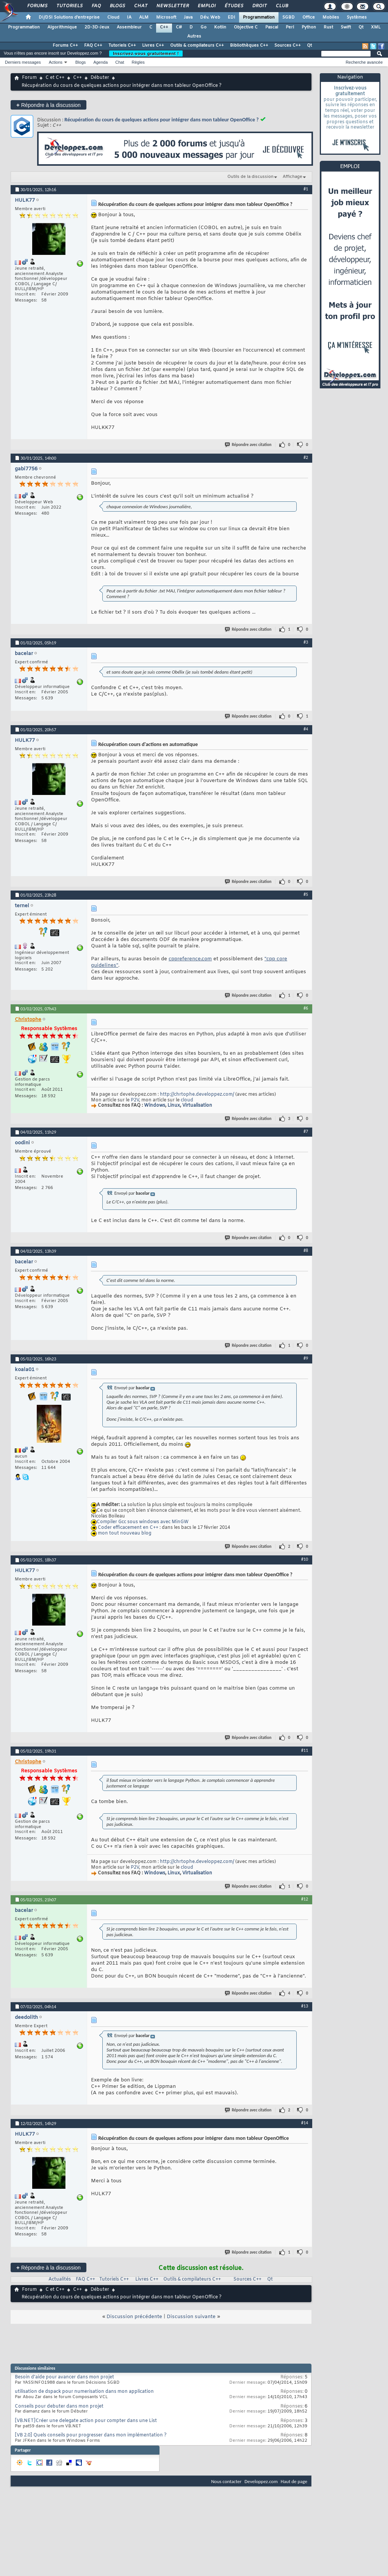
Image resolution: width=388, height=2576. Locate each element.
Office (308, 17)
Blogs (117, 6)
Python (309, 27)
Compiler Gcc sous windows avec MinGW (143, 1522)
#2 (306, 457)
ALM (144, 17)
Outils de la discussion (250, 176)
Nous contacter (226, 2481)
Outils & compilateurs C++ (197, 45)
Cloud (113, 17)
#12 (304, 1899)
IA (129, 17)
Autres (194, 36)
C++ (164, 27)
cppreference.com (190, 959)
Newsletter (172, 6)
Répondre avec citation (248, 444)
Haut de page (294, 2481)
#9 (306, 1358)
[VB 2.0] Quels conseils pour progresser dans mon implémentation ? (91, 2435)
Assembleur (129, 27)
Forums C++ (65, 45)
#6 (306, 1008)
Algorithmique (62, 27)
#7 (306, 1131)
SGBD (288, 17)
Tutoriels (69, 6)
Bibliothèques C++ (249, 45)
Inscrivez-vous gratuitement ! (146, 53)
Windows (154, 1106)
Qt (360, 27)
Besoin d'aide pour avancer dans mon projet (64, 2377)
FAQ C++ (93, 45)
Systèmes (357, 17)
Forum (29, 78)
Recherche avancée (364, 62)
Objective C (246, 27)
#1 (306, 189)
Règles (138, 62)
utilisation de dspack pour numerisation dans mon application (84, 2392)
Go (203, 27)
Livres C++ (153, 45)
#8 (306, 1250)
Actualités (59, 2279)
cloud (187, 1100)
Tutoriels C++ (122, 45)
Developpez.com (261, 2481)
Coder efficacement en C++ (128, 1528)
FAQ (96, 6)
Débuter (100, 78)
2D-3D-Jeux (96, 27)
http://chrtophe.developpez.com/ (197, 1095)
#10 (304, 1559)
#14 (304, 2122)
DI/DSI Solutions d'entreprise (69, 17)
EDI (231, 17)
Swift (346, 27)
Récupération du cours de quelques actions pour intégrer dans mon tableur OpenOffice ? (161, 119)
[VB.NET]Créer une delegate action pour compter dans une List (86, 2421)
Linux (173, 1106)
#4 (306, 729)
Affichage (292, 176)
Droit (259, 6)
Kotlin (220, 27)
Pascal (271, 27)
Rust (328, 27)
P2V (135, 1100)
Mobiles (330, 17)
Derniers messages (23, 62)
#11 (304, 1750)
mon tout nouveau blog (124, 1533)
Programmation (259, 17)
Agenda (100, 62)
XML (375, 27)
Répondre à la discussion (48, 105)
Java (188, 17)
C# (179, 27)
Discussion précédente (134, 2317)
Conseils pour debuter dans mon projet (59, 2406)
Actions (56, 62)
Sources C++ (287, 45)
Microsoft (166, 17)
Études (234, 6)
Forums (37, 6)
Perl (290, 27)
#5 (306, 894)
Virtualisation (197, 1106)
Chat (140, 6)
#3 (306, 642)
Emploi (206, 6)
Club (281, 6)
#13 (304, 2006)
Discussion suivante (191, 2317)
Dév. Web (210, 17)
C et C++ (54, 78)
